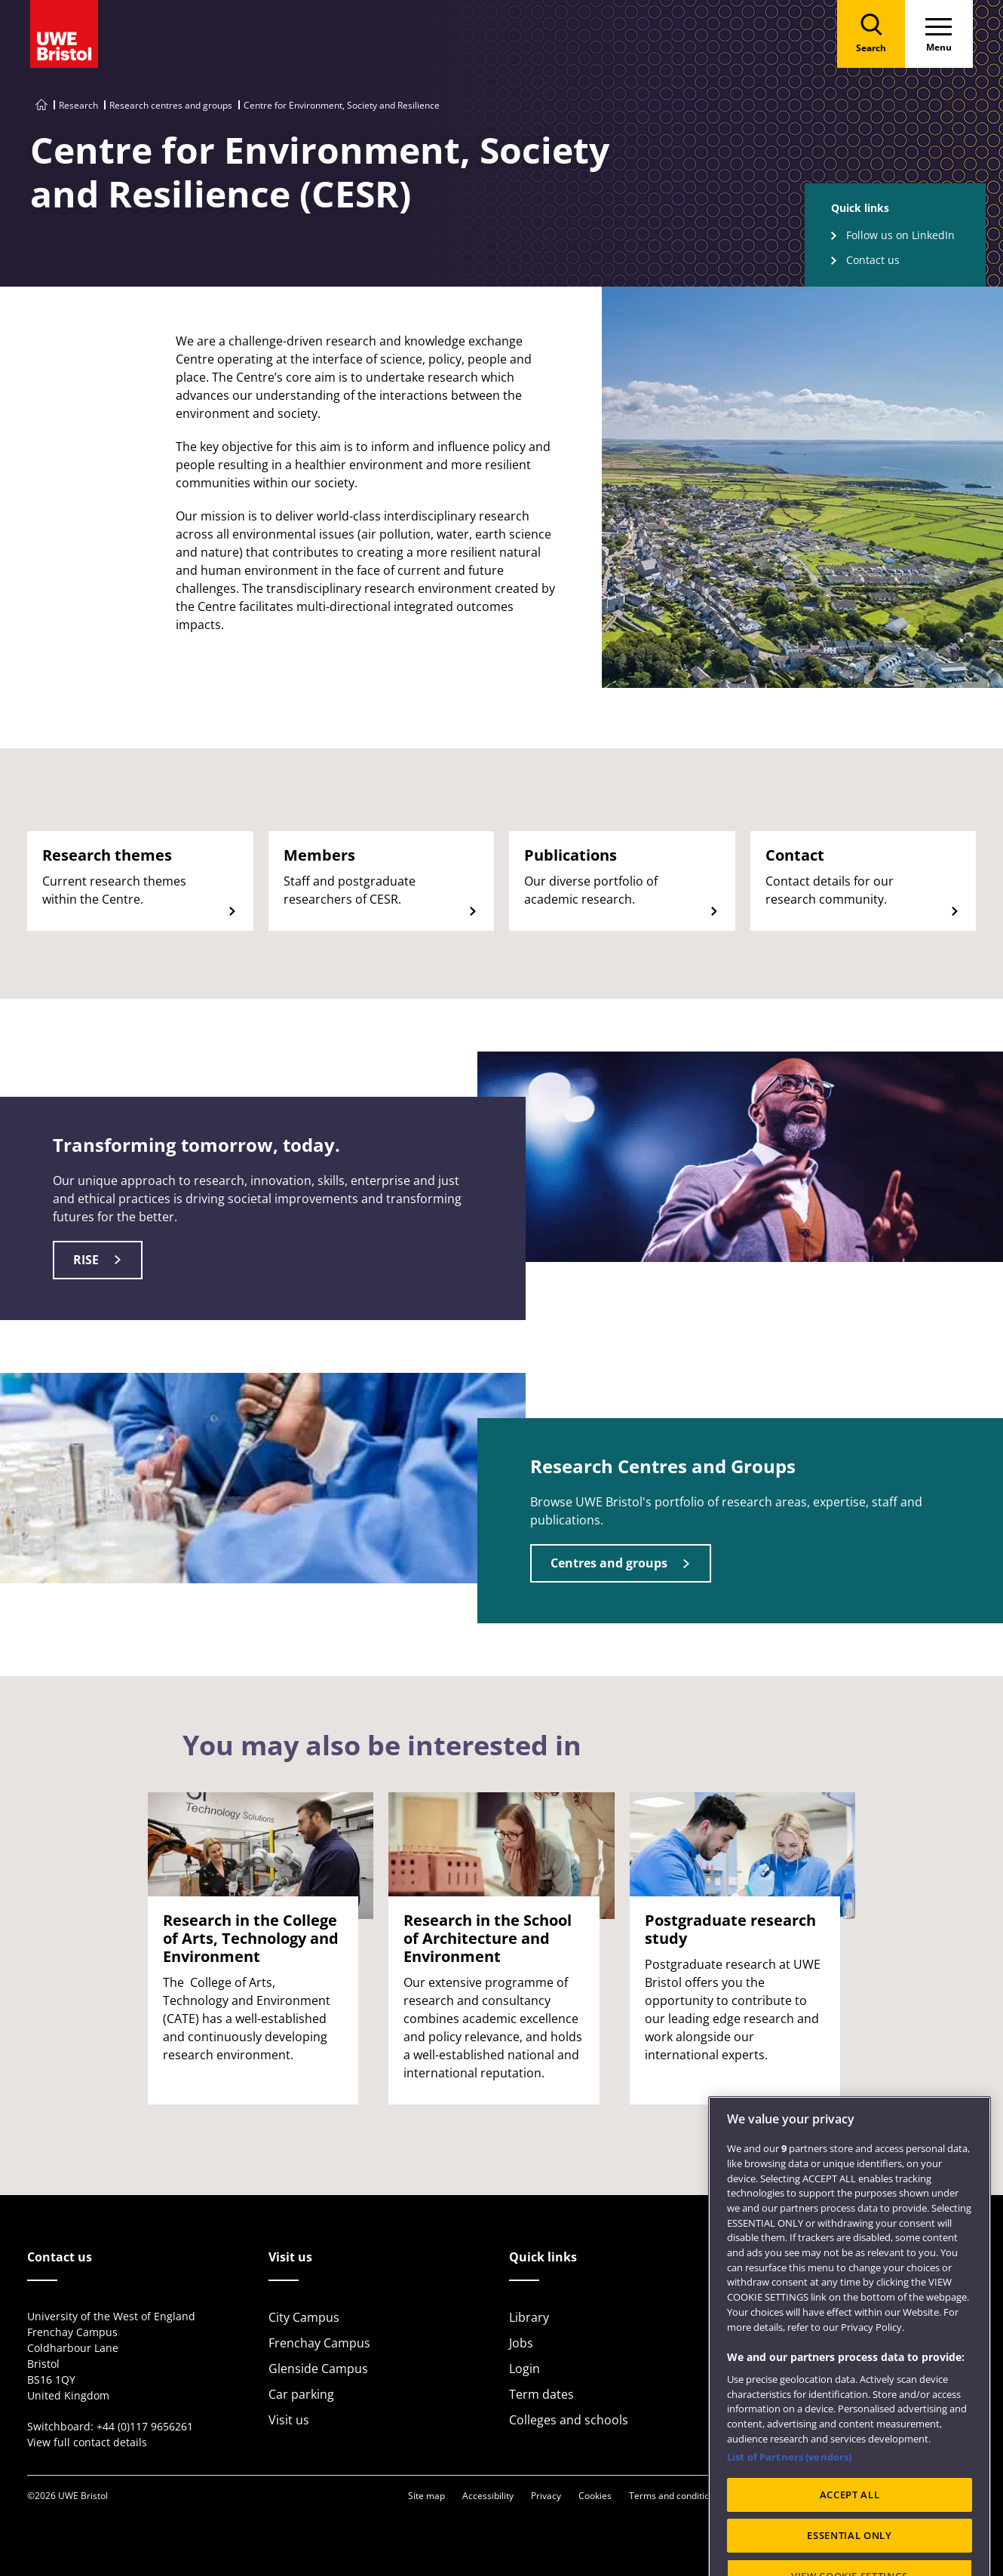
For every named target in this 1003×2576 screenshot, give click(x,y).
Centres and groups (609, 1563)
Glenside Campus (318, 2368)
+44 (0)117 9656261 (145, 2426)
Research (78, 105)
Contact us (873, 260)
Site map (426, 2495)
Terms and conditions (674, 2495)
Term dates (541, 2394)
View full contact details (87, 2442)
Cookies (595, 2495)
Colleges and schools (568, 2420)
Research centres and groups (170, 105)
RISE (86, 1259)
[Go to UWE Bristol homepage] (41, 105)
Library (529, 2317)
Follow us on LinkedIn (900, 235)
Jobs (521, 2343)
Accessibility (488, 2495)
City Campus (303, 2317)
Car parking (301, 2394)
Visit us (288, 2420)
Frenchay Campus (319, 2343)
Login (524, 2368)
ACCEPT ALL (850, 2533)
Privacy (546, 2495)
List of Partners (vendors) (789, 2496)
